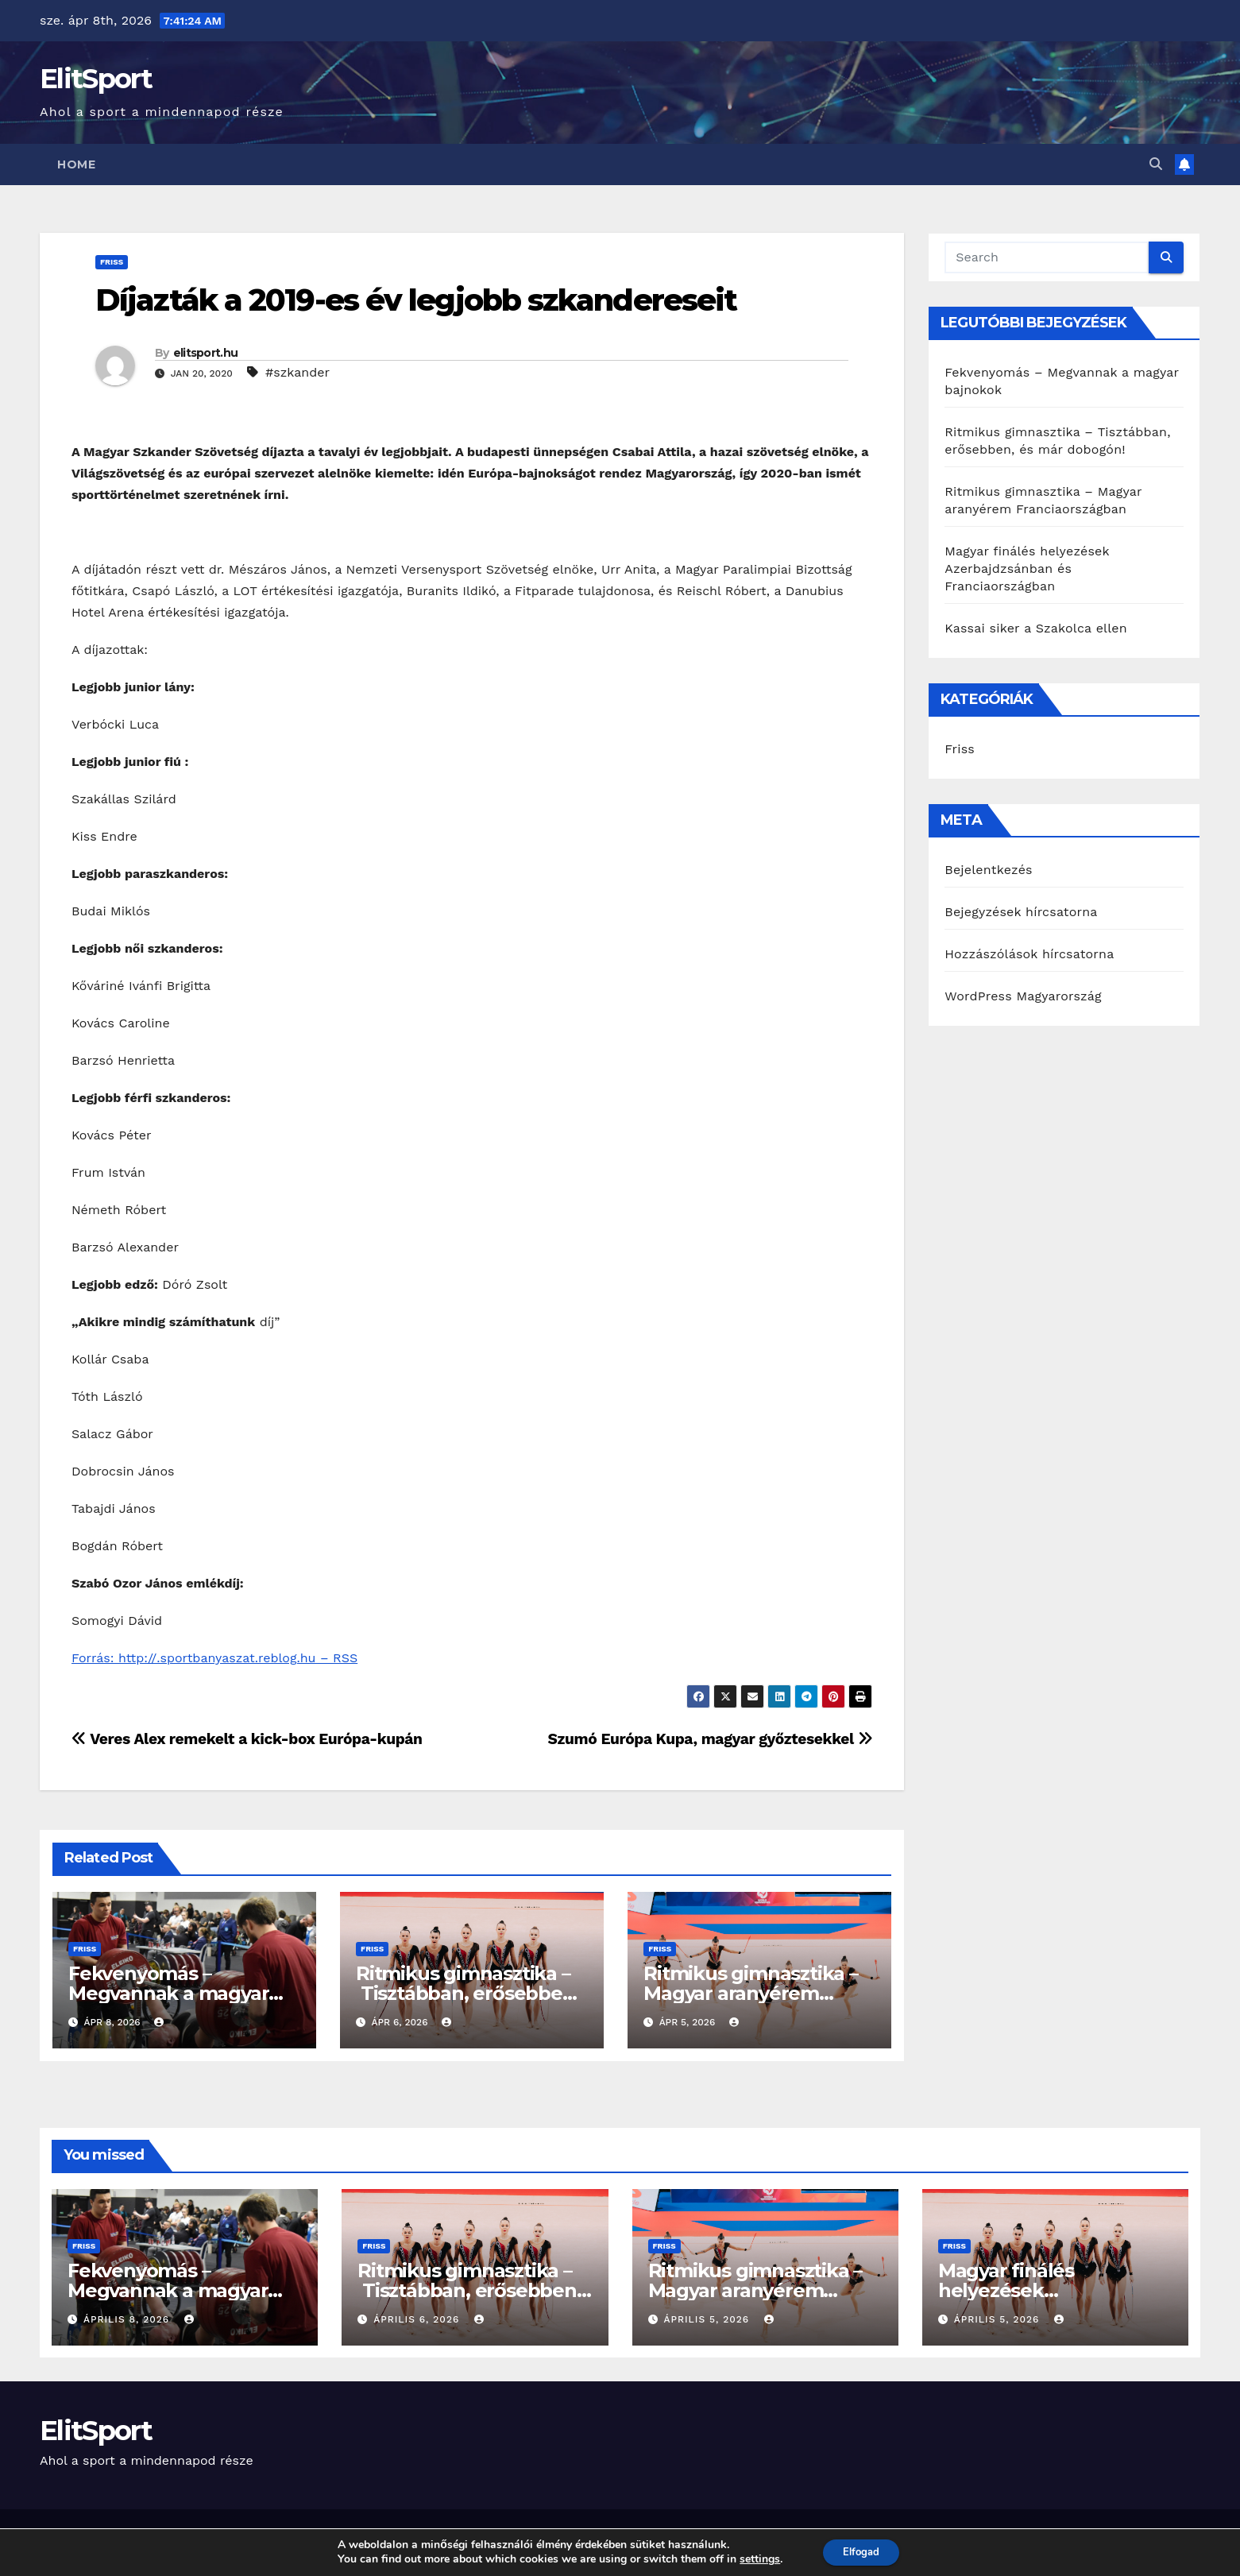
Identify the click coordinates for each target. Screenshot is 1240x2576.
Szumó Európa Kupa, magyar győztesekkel (710, 1739)
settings (755, 2558)
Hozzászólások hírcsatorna (1029, 953)
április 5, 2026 (708, 2319)
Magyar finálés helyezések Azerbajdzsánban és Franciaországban (1026, 568)
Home (76, 164)
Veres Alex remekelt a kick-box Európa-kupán (247, 1739)
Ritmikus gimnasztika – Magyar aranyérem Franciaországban (750, 1993)
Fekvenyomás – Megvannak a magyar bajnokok (168, 1993)
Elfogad (860, 2551)
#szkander (297, 372)
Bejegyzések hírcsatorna (1020, 911)
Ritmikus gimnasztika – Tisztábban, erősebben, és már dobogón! (467, 1993)
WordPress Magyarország (1023, 996)
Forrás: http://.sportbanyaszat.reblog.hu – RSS (214, 1657)
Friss (111, 261)
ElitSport (96, 78)
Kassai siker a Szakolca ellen (1035, 628)
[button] (1155, 164)
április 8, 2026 (128, 2319)
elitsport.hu (205, 353)
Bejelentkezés (988, 869)
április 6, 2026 (418, 2319)
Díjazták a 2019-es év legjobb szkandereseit (415, 300)
